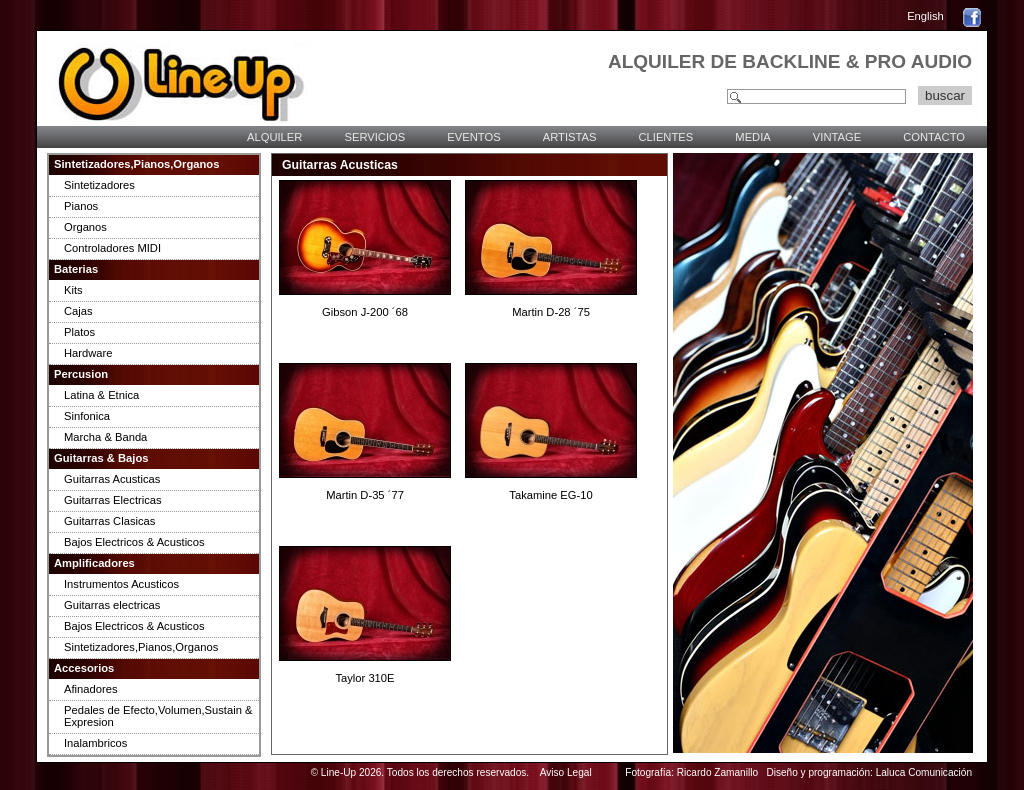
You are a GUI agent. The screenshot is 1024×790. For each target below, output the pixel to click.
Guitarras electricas (112, 605)
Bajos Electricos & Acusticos (134, 542)
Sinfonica (87, 416)
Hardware (88, 353)
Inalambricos (95, 743)
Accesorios (84, 668)
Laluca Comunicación (924, 772)
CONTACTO (934, 137)
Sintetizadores (99, 185)
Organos (85, 227)
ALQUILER (274, 137)
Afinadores (91, 689)
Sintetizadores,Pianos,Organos (136, 164)
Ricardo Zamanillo (717, 772)
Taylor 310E (364, 678)
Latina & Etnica (101, 395)
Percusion (81, 374)
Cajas (78, 311)
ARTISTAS (570, 137)
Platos (79, 332)
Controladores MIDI (112, 248)
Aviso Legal (566, 772)
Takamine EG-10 (550, 495)
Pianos (81, 206)
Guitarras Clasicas (109, 521)
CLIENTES (665, 137)
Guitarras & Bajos (101, 458)
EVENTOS (473, 137)
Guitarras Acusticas (112, 479)
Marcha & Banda (105, 437)
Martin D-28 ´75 (551, 312)
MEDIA (752, 137)
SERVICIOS (374, 137)
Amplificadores (94, 563)
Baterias (76, 269)
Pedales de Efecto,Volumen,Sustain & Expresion (158, 716)
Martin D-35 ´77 (365, 495)
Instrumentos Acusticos (121, 584)
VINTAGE (837, 137)
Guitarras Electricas (113, 500)
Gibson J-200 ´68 (365, 312)
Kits (73, 290)
